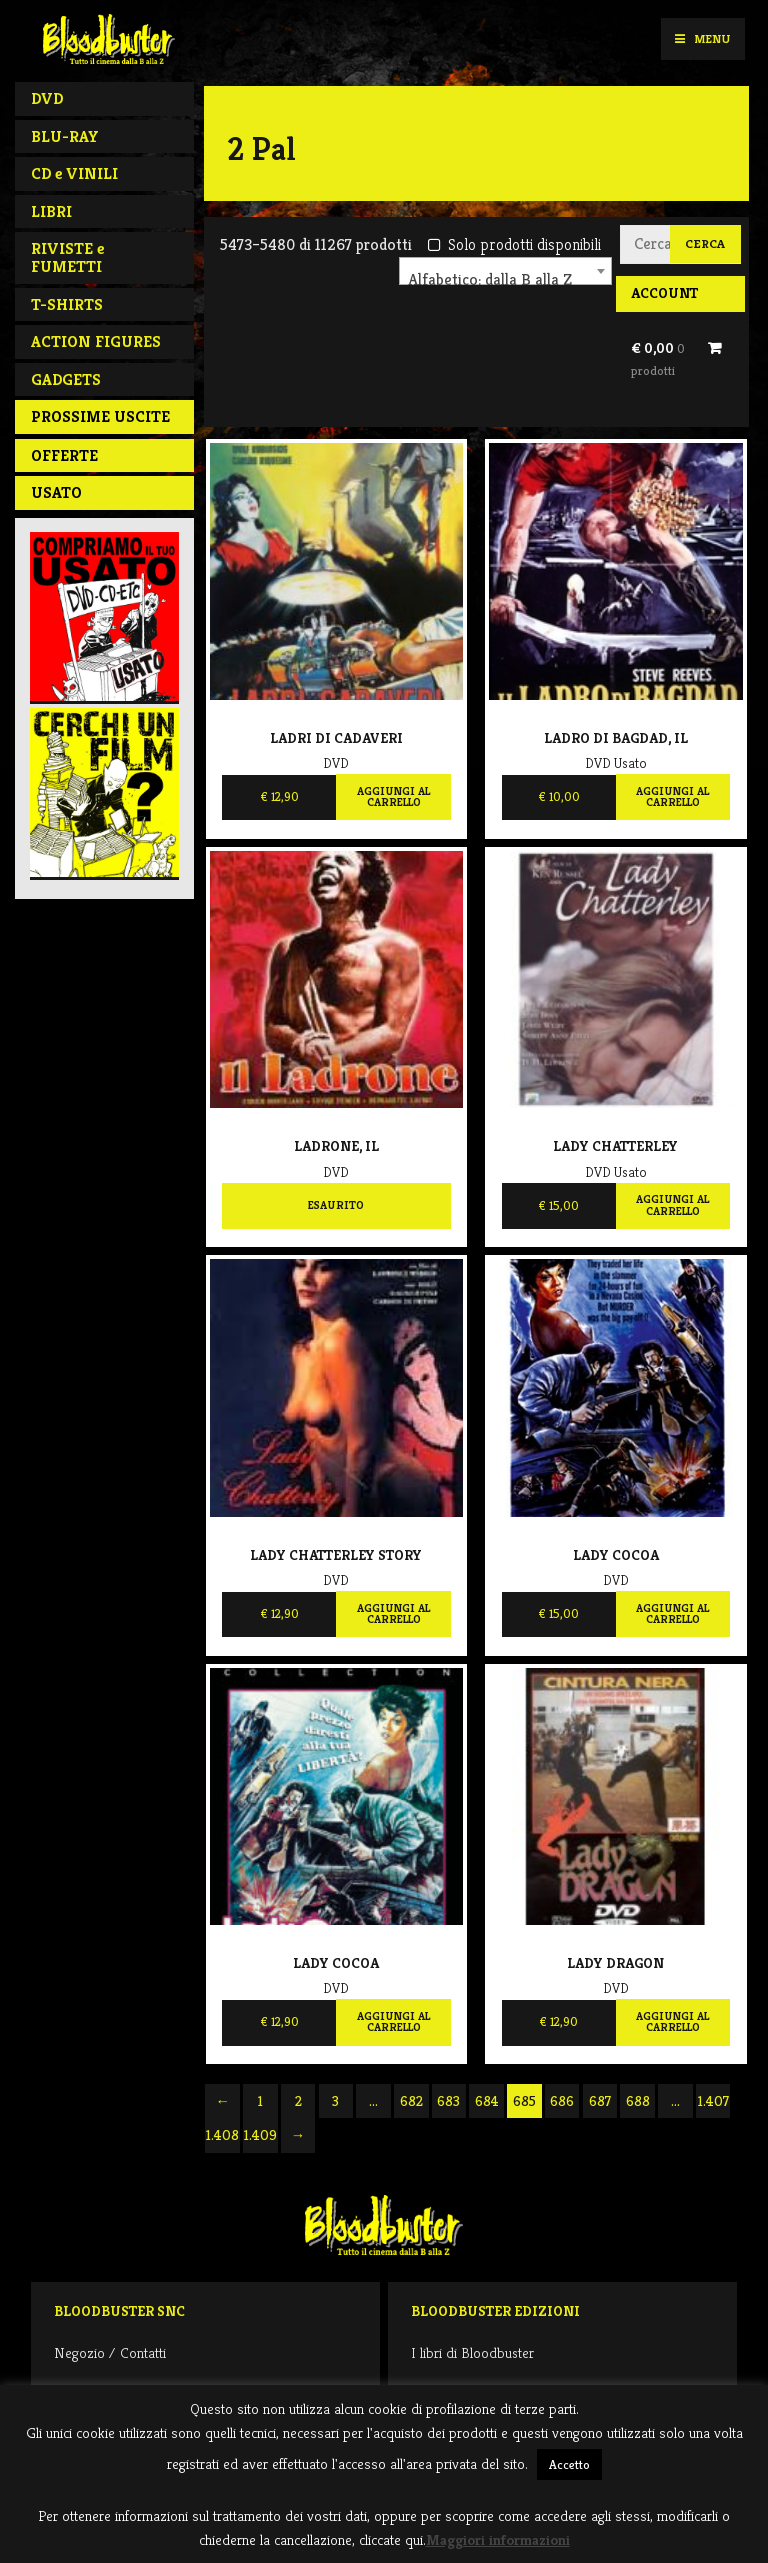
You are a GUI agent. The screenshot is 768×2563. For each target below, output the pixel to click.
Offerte (64, 455)
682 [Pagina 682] (411, 2101)
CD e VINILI (74, 173)
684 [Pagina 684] (487, 2101)
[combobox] (505, 271)
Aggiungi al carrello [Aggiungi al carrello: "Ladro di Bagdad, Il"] (672, 797)
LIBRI (51, 211)
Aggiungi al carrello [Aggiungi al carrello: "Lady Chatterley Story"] (393, 1614)
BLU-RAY (65, 136)
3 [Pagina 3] (335, 2101)
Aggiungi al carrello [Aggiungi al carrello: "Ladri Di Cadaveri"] (393, 797)
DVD (47, 98)
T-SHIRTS (67, 304)
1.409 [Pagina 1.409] (260, 2135)
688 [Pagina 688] (638, 2101)
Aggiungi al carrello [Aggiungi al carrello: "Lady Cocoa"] (672, 1614)
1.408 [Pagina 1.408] (222, 2135)
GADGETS (66, 379)
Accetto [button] (569, 2464)
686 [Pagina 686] (562, 2101)
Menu (702, 38)
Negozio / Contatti (110, 2352)
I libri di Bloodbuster (472, 2352)
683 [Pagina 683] (448, 2101)
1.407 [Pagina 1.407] (713, 2101)
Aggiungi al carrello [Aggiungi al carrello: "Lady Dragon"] (672, 2022)
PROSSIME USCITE (100, 416)
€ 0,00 (658, 359)
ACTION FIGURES (96, 341)
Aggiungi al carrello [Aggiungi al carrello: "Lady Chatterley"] (672, 1205)
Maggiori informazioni (498, 2539)
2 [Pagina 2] (298, 2101)
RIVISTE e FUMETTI (67, 257)
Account (664, 293)
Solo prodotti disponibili (514, 244)
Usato (56, 492)
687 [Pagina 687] (600, 2101)
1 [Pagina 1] (260, 2101)
